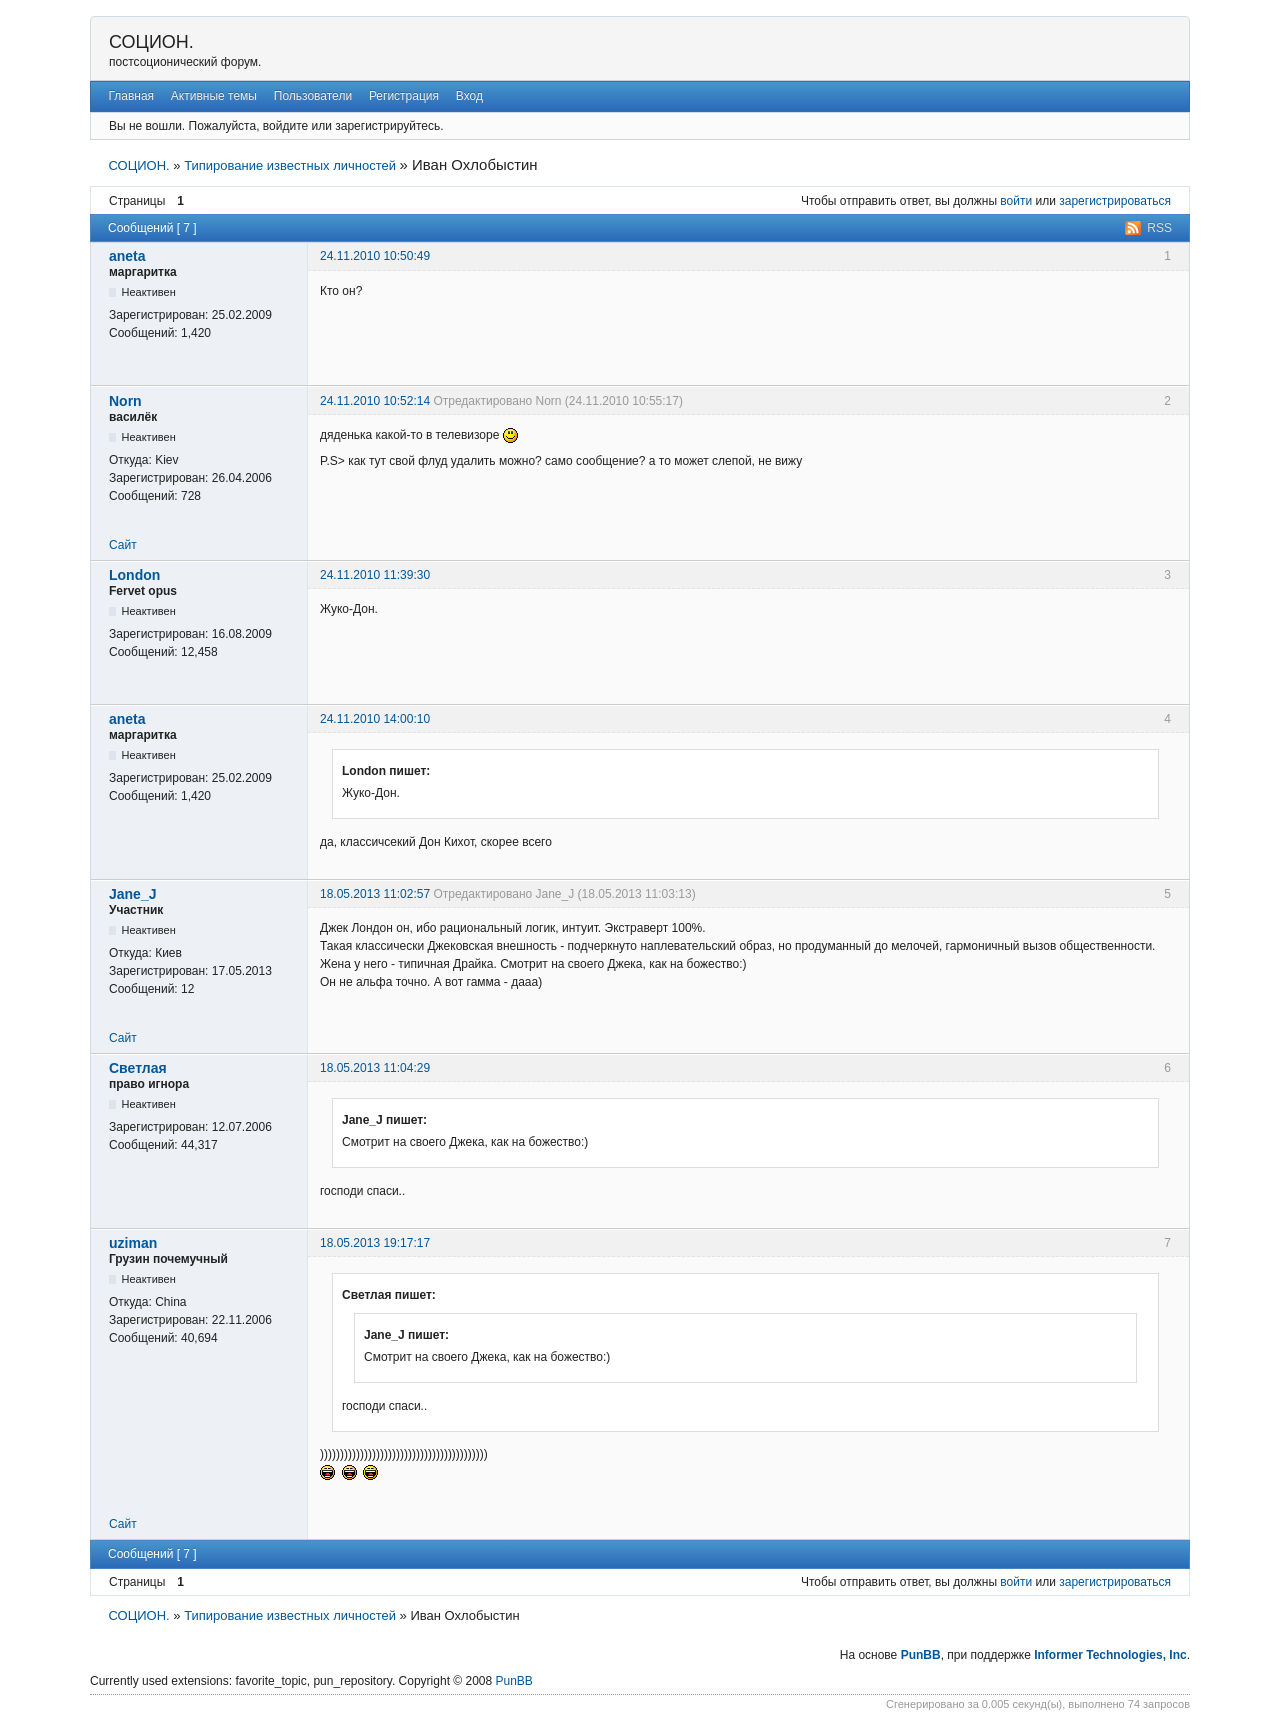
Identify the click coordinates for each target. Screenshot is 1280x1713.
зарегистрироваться (1115, 201)
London (134, 575)
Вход (469, 96)
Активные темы (214, 96)
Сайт (123, 545)
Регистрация (404, 96)
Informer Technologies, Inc (1110, 1655)
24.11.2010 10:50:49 (375, 256)
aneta (127, 256)
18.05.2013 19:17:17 (375, 1243)
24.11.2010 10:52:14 (375, 401)
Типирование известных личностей (290, 165)
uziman (133, 1243)
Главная (131, 96)
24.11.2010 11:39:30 (375, 575)
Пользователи (313, 96)
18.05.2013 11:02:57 (375, 894)
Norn (125, 401)
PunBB (921, 1655)
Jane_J (132, 894)
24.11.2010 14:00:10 (375, 719)
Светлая (138, 1068)
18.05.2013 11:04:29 (375, 1068)
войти (1016, 201)
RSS (1159, 228)
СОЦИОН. (151, 42)
